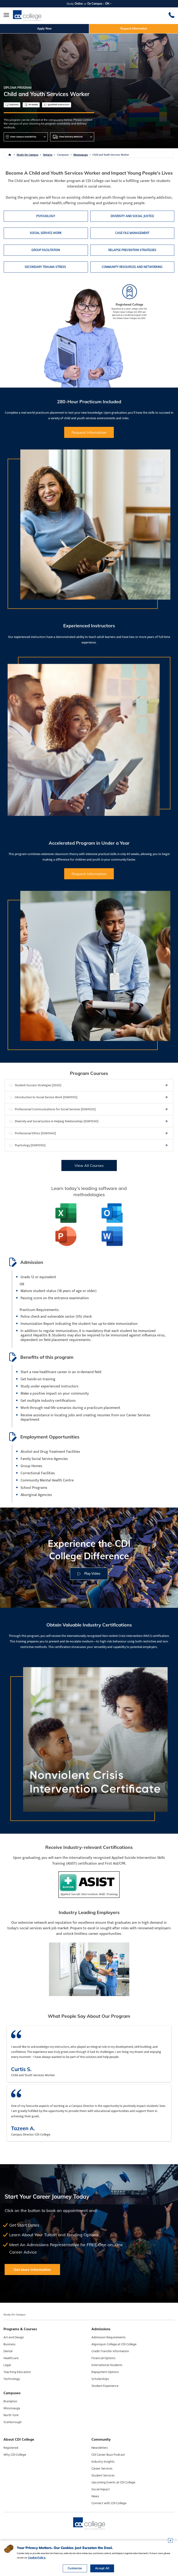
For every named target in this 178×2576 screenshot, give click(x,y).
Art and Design (13, 2337)
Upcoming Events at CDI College (113, 2482)
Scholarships (100, 2379)
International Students (106, 2365)
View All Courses (89, 1165)
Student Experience (104, 2386)
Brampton (10, 2401)
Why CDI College (14, 2455)
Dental (7, 2351)
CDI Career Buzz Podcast (108, 2455)
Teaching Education (17, 2372)
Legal (7, 2365)
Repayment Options (105, 2372)
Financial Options (103, 2358)
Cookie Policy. (37, 2557)
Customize (75, 2568)
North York (11, 2415)
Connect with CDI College (108, 2503)
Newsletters (99, 2448)
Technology (11, 2379)
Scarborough (12, 2422)
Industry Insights (103, 2462)
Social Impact (100, 2489)
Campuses (63, 154)
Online (79, 3)
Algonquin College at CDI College (113, 2344)
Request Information (133, 28)
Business (9, 2344)
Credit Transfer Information (110, 2351)
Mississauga (80, 154)
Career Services (101, 2469)
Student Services (103, 2475)
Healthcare (10, 2358)
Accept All (102, 2568)
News (95, 2496)
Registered (10, 2448)
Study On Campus (27, 154)
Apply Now (44, 28)
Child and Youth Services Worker (110, 154)
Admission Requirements (108, 2337)
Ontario (47, 154)
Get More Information (32, 2269)
